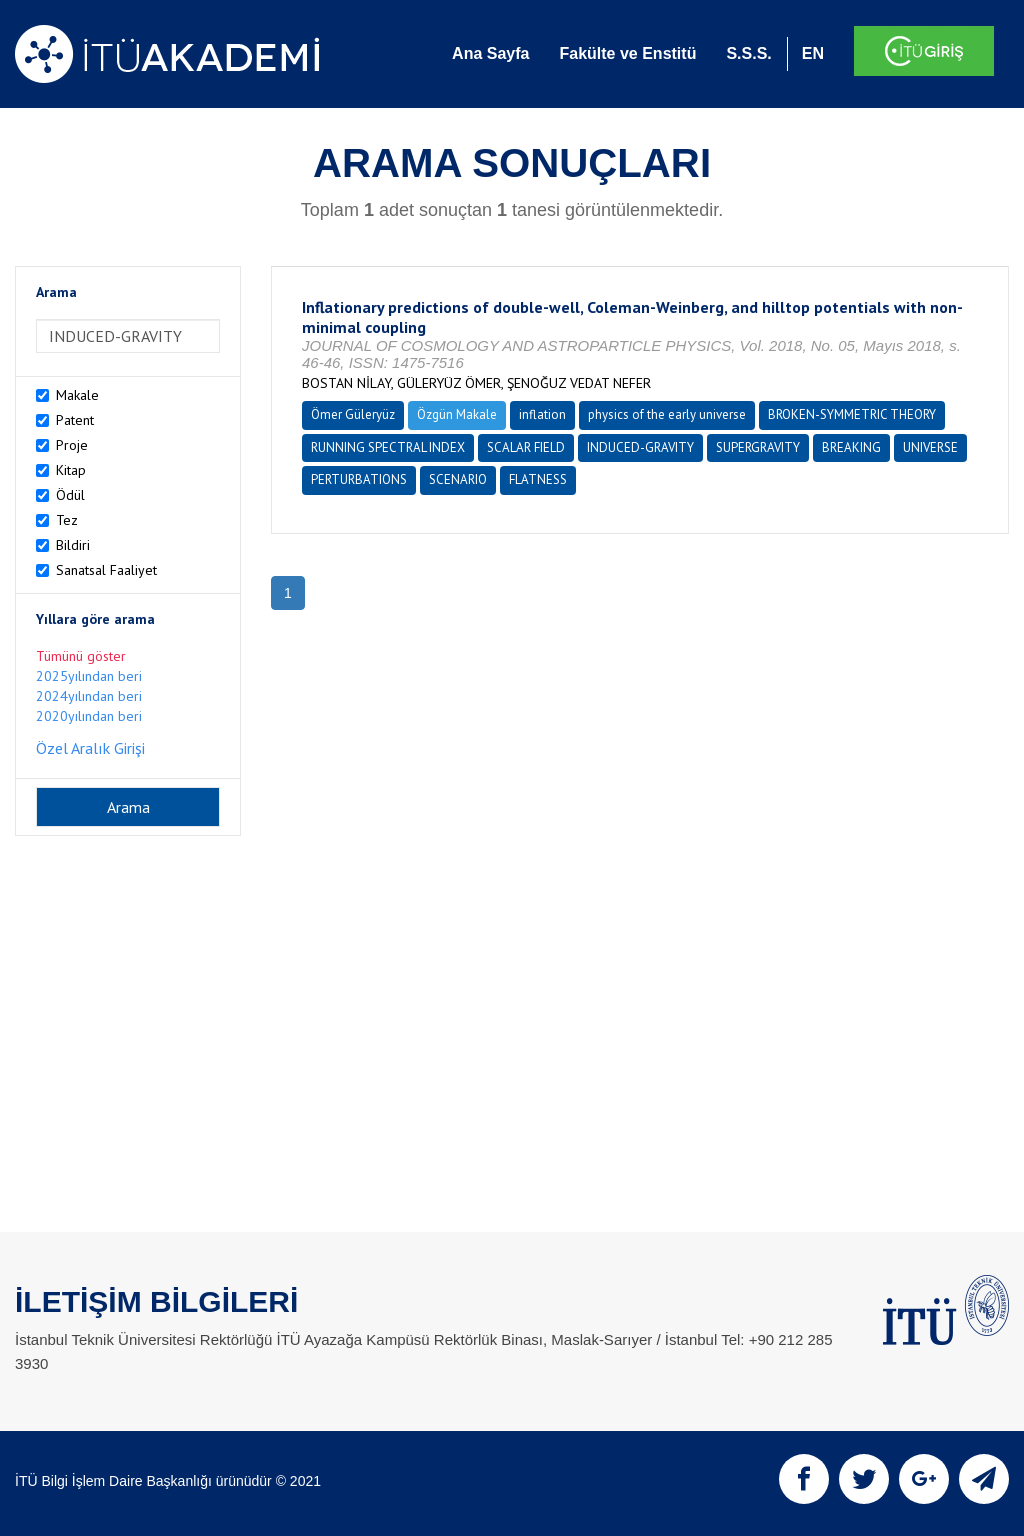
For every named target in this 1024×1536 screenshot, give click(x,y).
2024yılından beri (89, 696)
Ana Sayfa (490, 53)
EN (813, 53)
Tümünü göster (81, 656)
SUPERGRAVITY (758, 447)
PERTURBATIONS (359, 479)
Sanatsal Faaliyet (106, 570)
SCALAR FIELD (526, 447)
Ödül (70, 495)
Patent (75, 420)
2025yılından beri (89, 676)
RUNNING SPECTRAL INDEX (388, 447)
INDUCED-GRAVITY (640, 447)
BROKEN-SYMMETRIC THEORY (852, 414)
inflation (542, 414)
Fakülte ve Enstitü (627, 53)
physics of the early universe (667, 414)
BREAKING (851, 447)
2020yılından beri (89, 716)
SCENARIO (458, 479)
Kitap (71, 470)
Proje (72, 445)
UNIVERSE (930, 447)
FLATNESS (538, 479)
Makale (77, 395)
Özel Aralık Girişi (90, 748)
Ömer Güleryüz (353, 414)
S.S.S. (748, 53)
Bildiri (73, 545)
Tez (67, 520)
